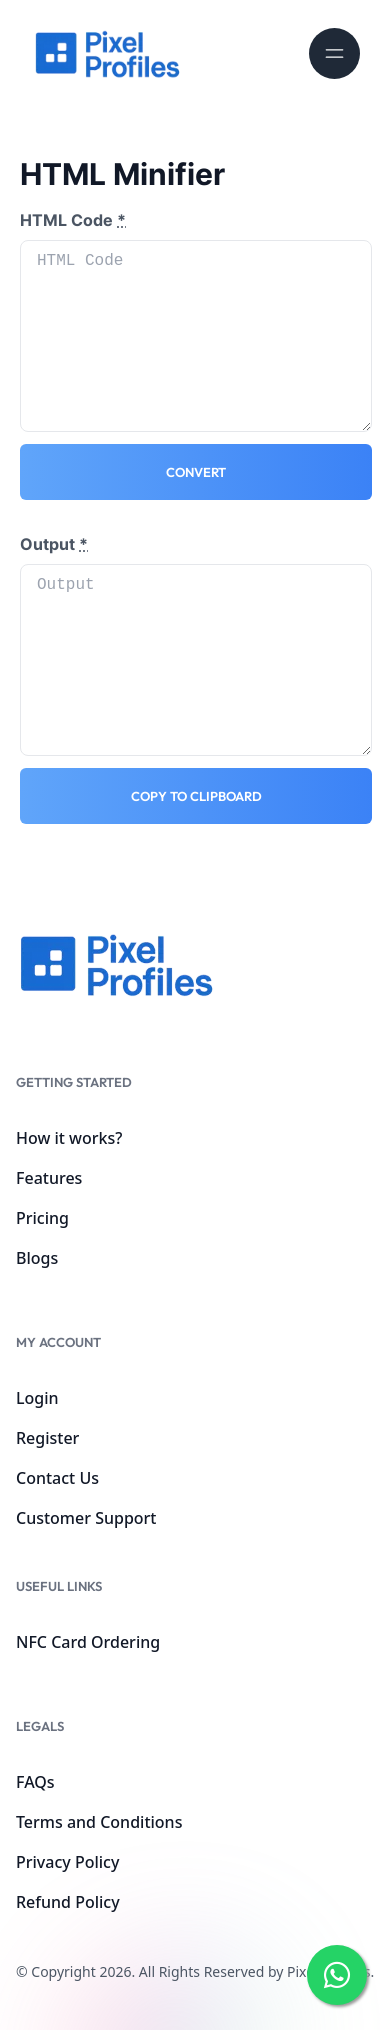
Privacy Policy (67, 1862)
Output (54, 544)
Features (49, 1178)
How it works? (69, 1138)
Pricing (42, 1218)
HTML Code (73, 220)
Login (37, 1398)
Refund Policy (68, 1902)
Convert (196, 472)
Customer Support (86, 1518)
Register (47, 1438)
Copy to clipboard (196, 796)
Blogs (37, 1258)
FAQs (35, 1782)
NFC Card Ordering (88, 1642)
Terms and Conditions (99, 1822)
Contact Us (57, 1478)
